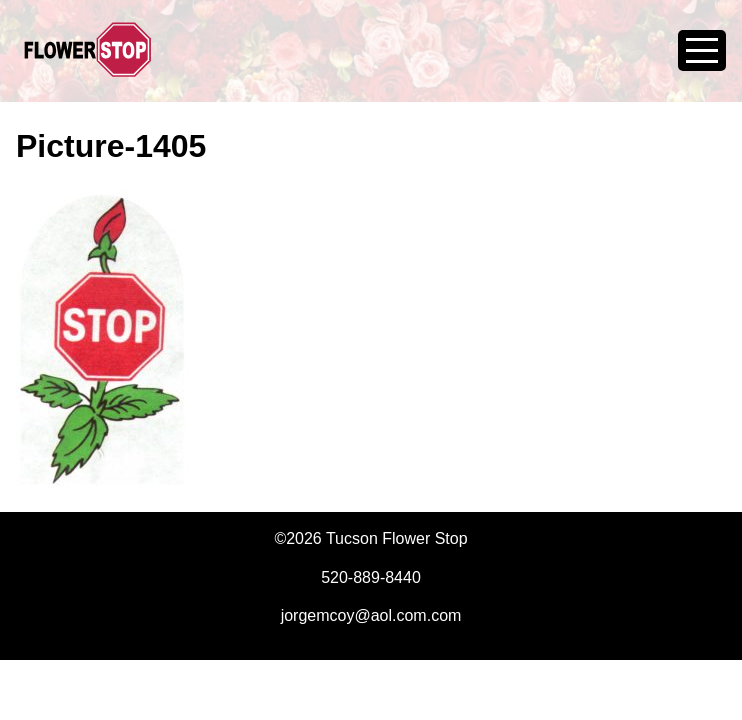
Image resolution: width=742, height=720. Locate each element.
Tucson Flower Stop (88, 62)
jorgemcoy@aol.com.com (371, 615)
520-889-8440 (371, 577)
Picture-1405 (111, 146)
